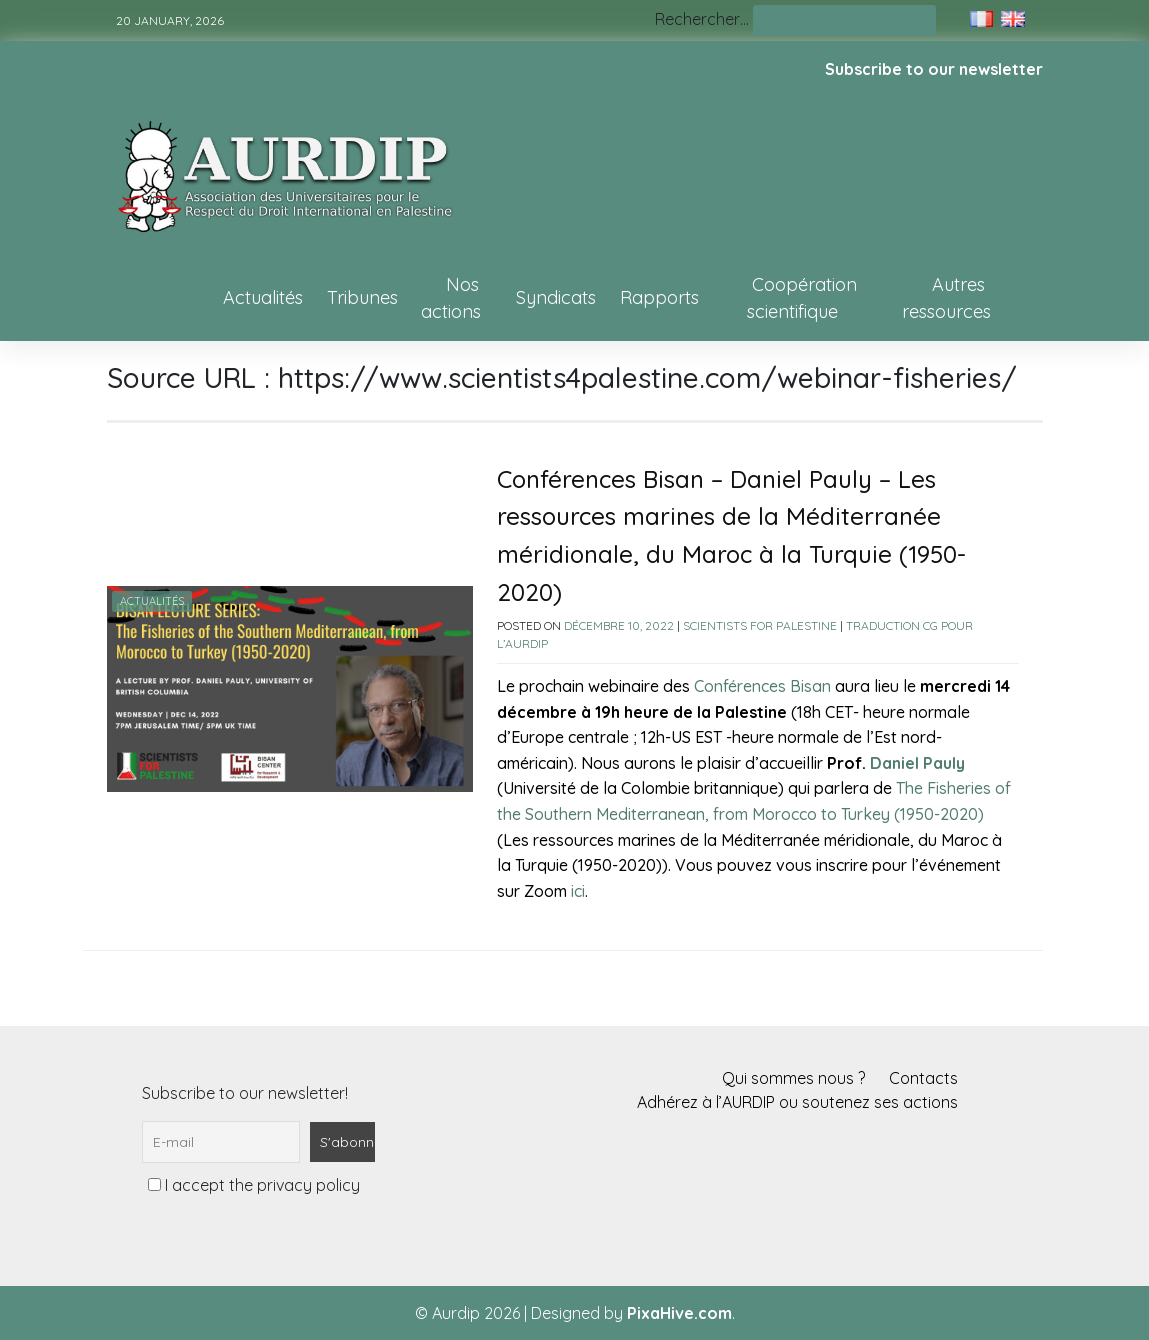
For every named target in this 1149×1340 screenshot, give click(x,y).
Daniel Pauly (917, 763)
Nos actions (451, 298)
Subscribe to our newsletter (934, 69)
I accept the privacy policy (254, 1185)
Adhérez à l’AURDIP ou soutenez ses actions (797, 1102)
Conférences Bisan (762, 686)
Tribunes (362, 297)
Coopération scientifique (802, 298)
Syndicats (556, 297)
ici (578, 891)
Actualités (263, 297)
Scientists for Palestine (760, 625)
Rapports (659, 297)
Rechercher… (702, 19)
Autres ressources (946, 298)
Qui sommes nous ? (793, 1078)
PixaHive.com (679, 1313)
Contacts (923, 1078)
